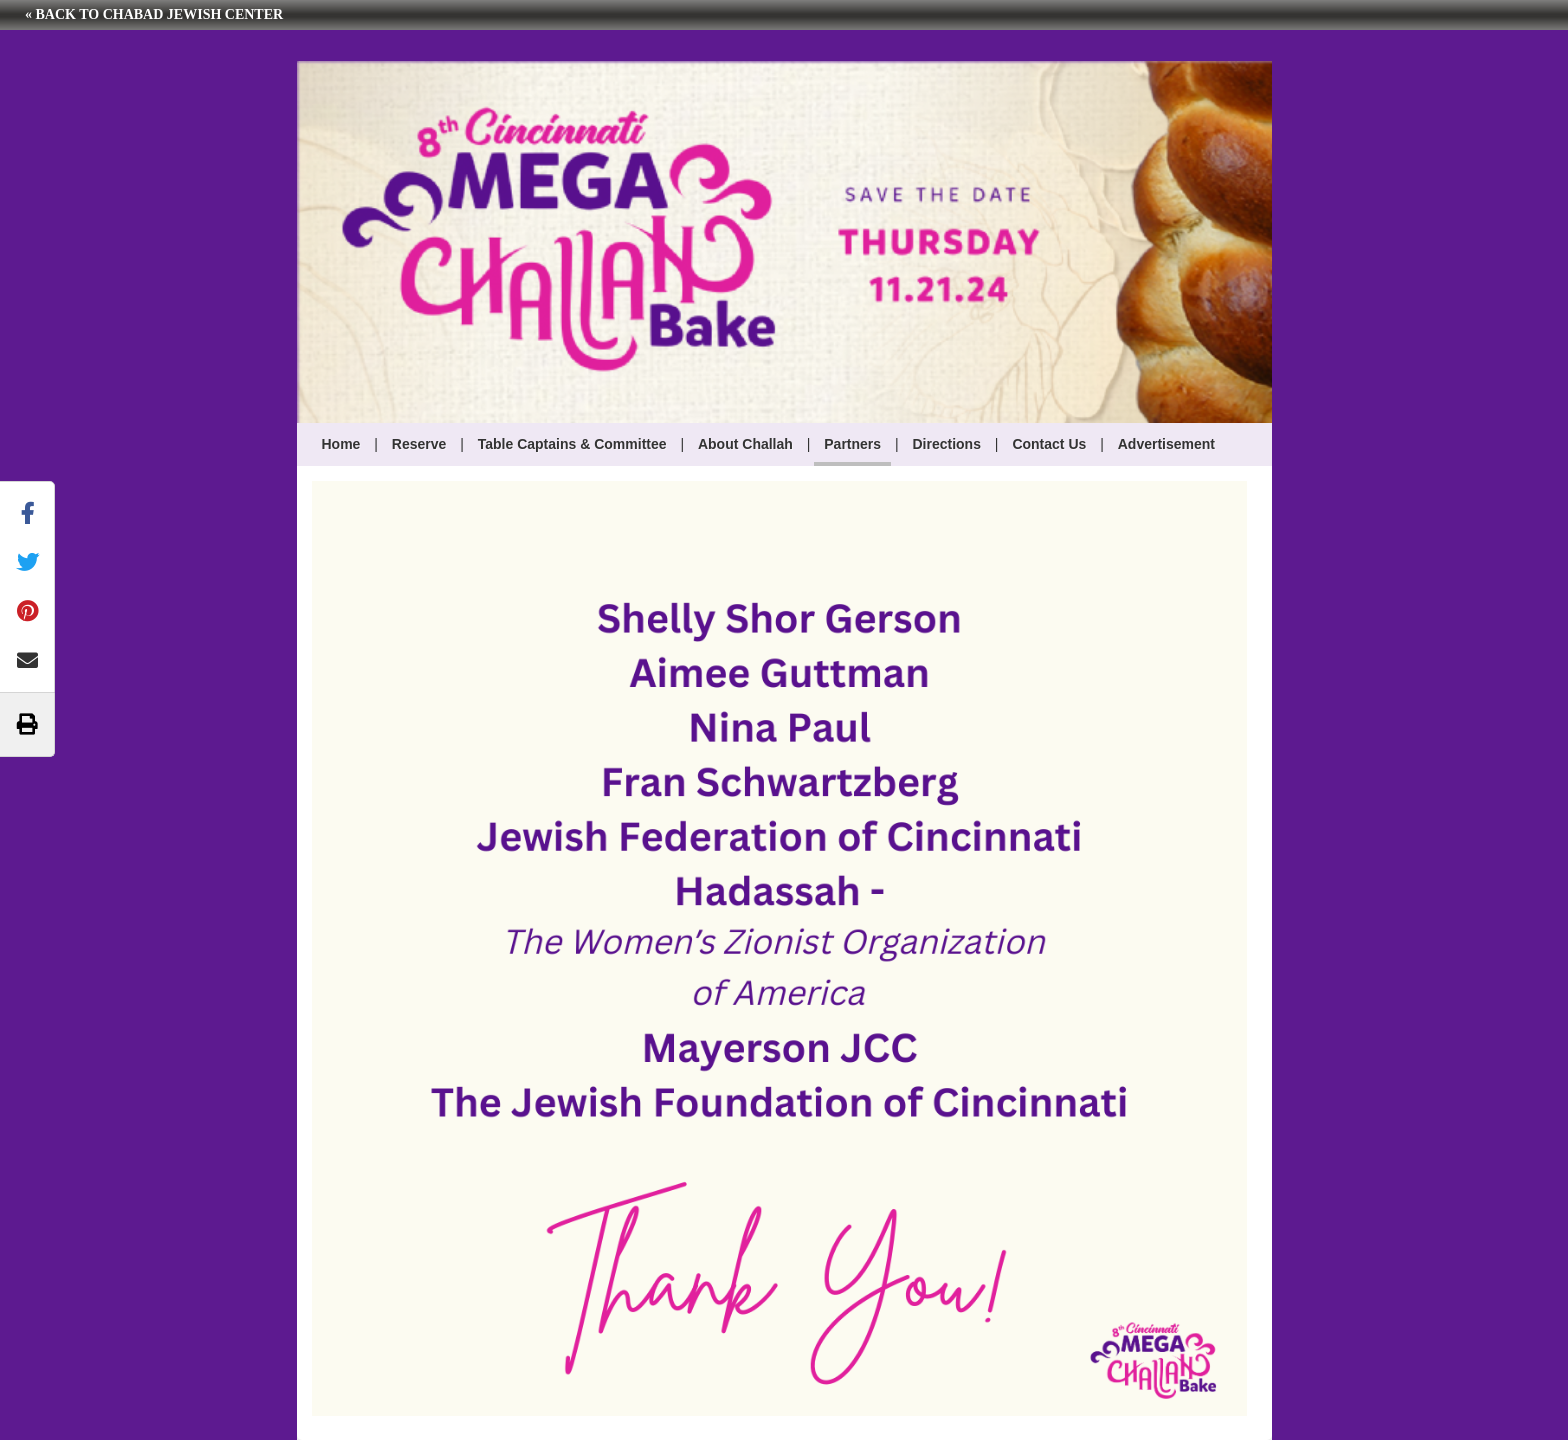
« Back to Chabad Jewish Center (154, 14)
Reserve (419, 444)
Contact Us (1049, 444)
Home (341, 444)
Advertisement (1166, 444)
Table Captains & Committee (572, 444)
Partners (852, 444)
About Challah (745, 444)
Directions (947, 444)
